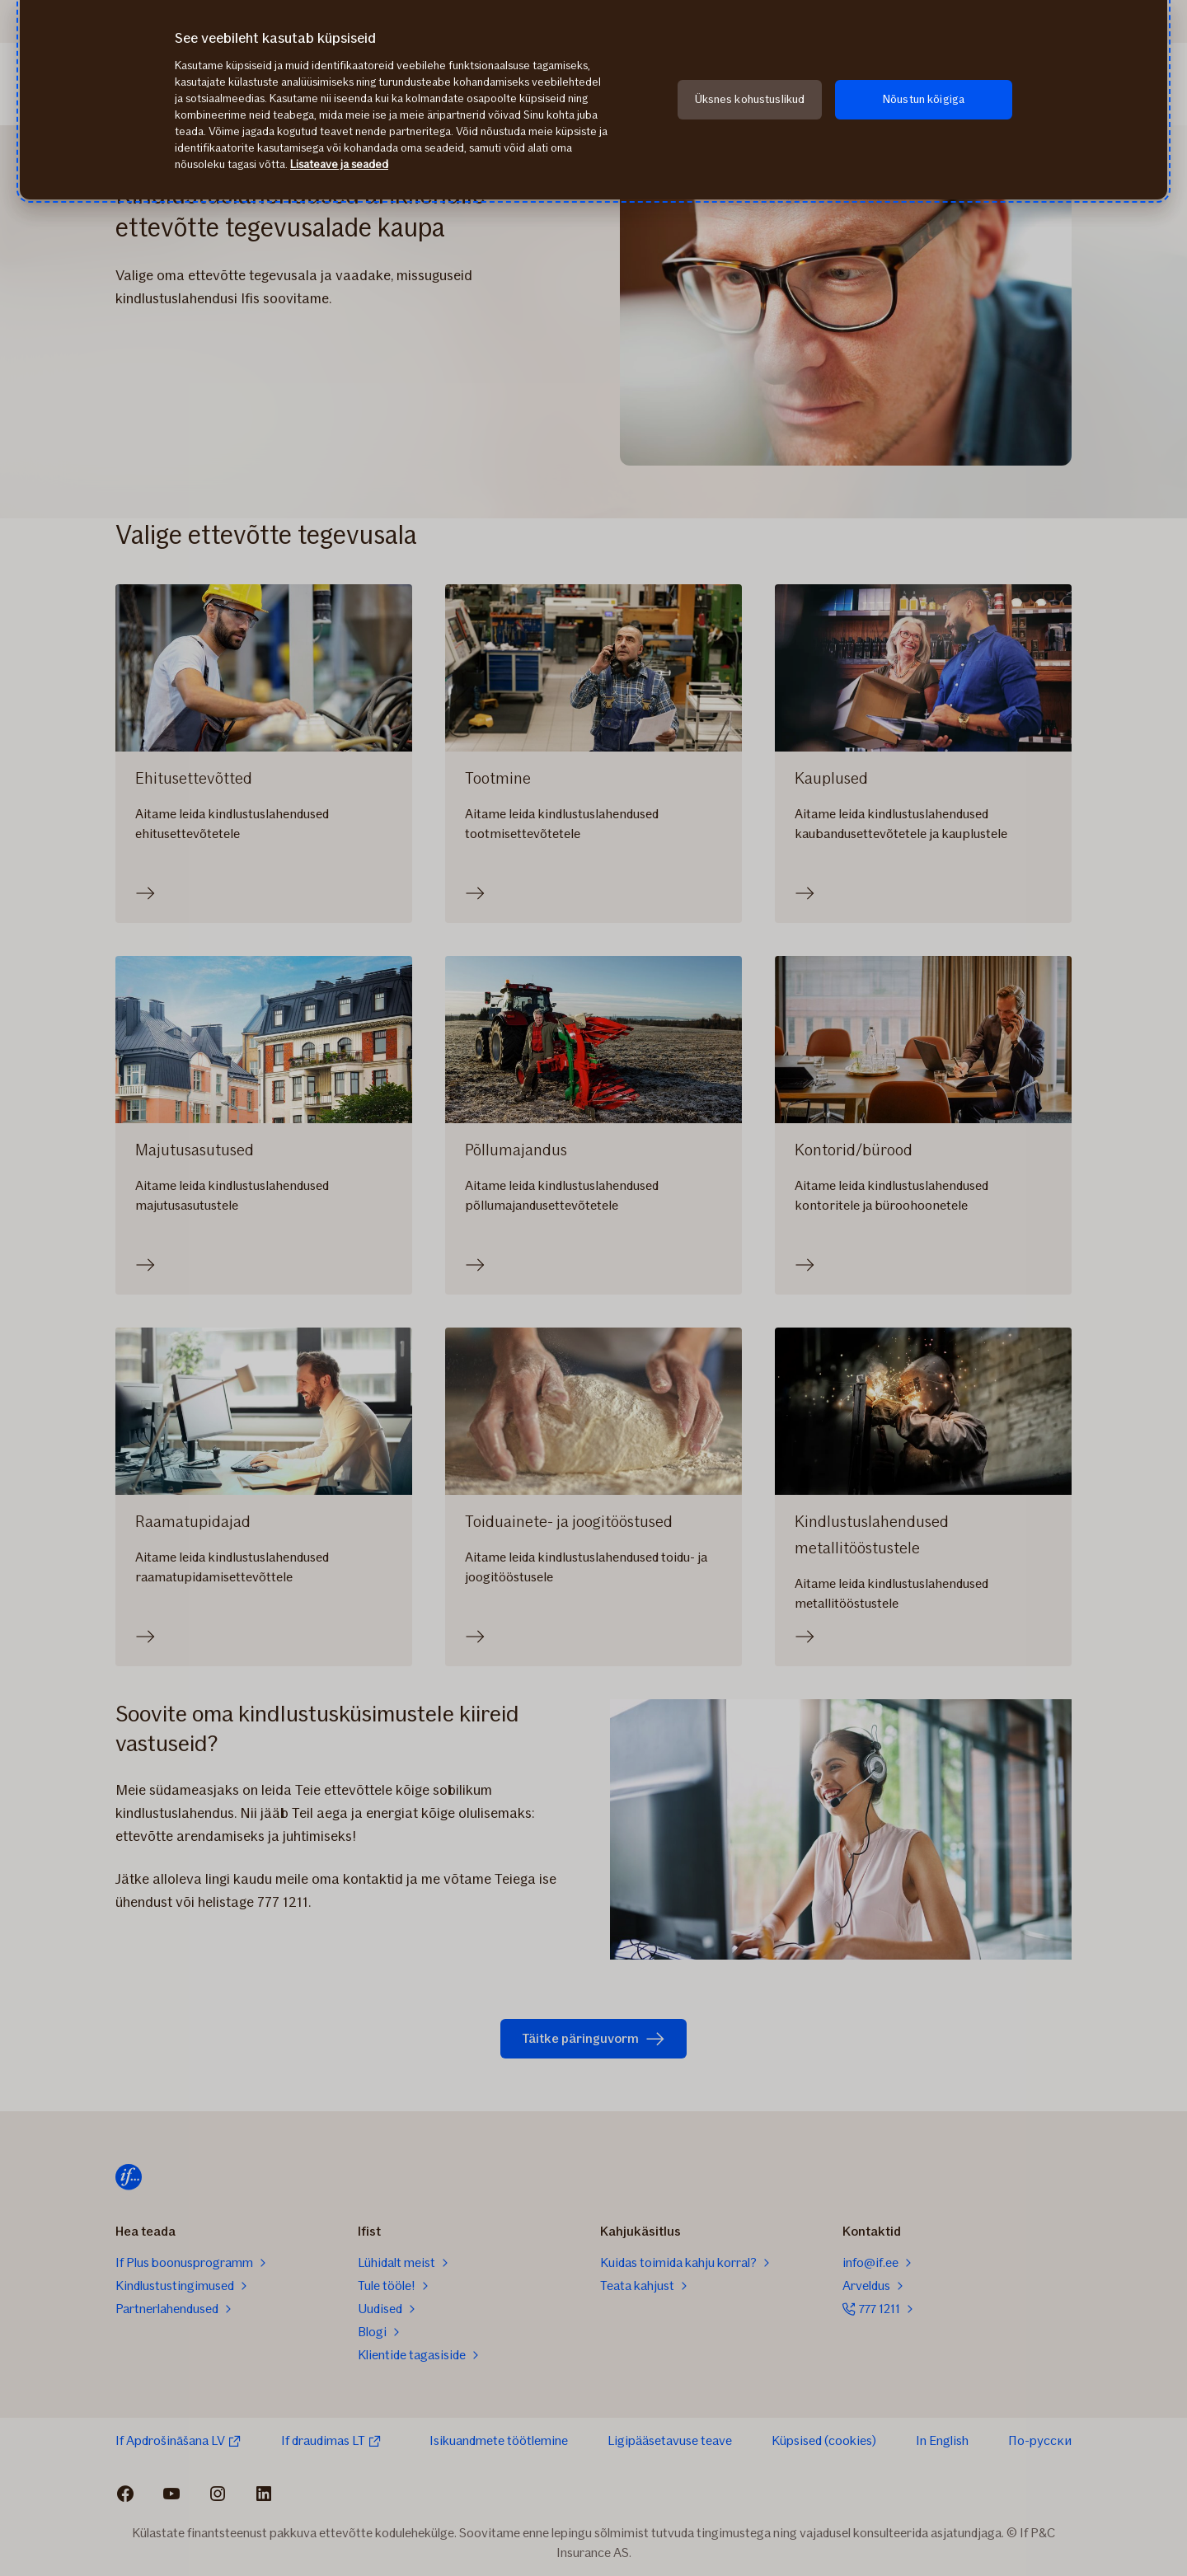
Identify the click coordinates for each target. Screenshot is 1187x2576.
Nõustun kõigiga (923, 99)
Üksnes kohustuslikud (750, 99)
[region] (593, 99)
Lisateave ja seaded (339, 164)
